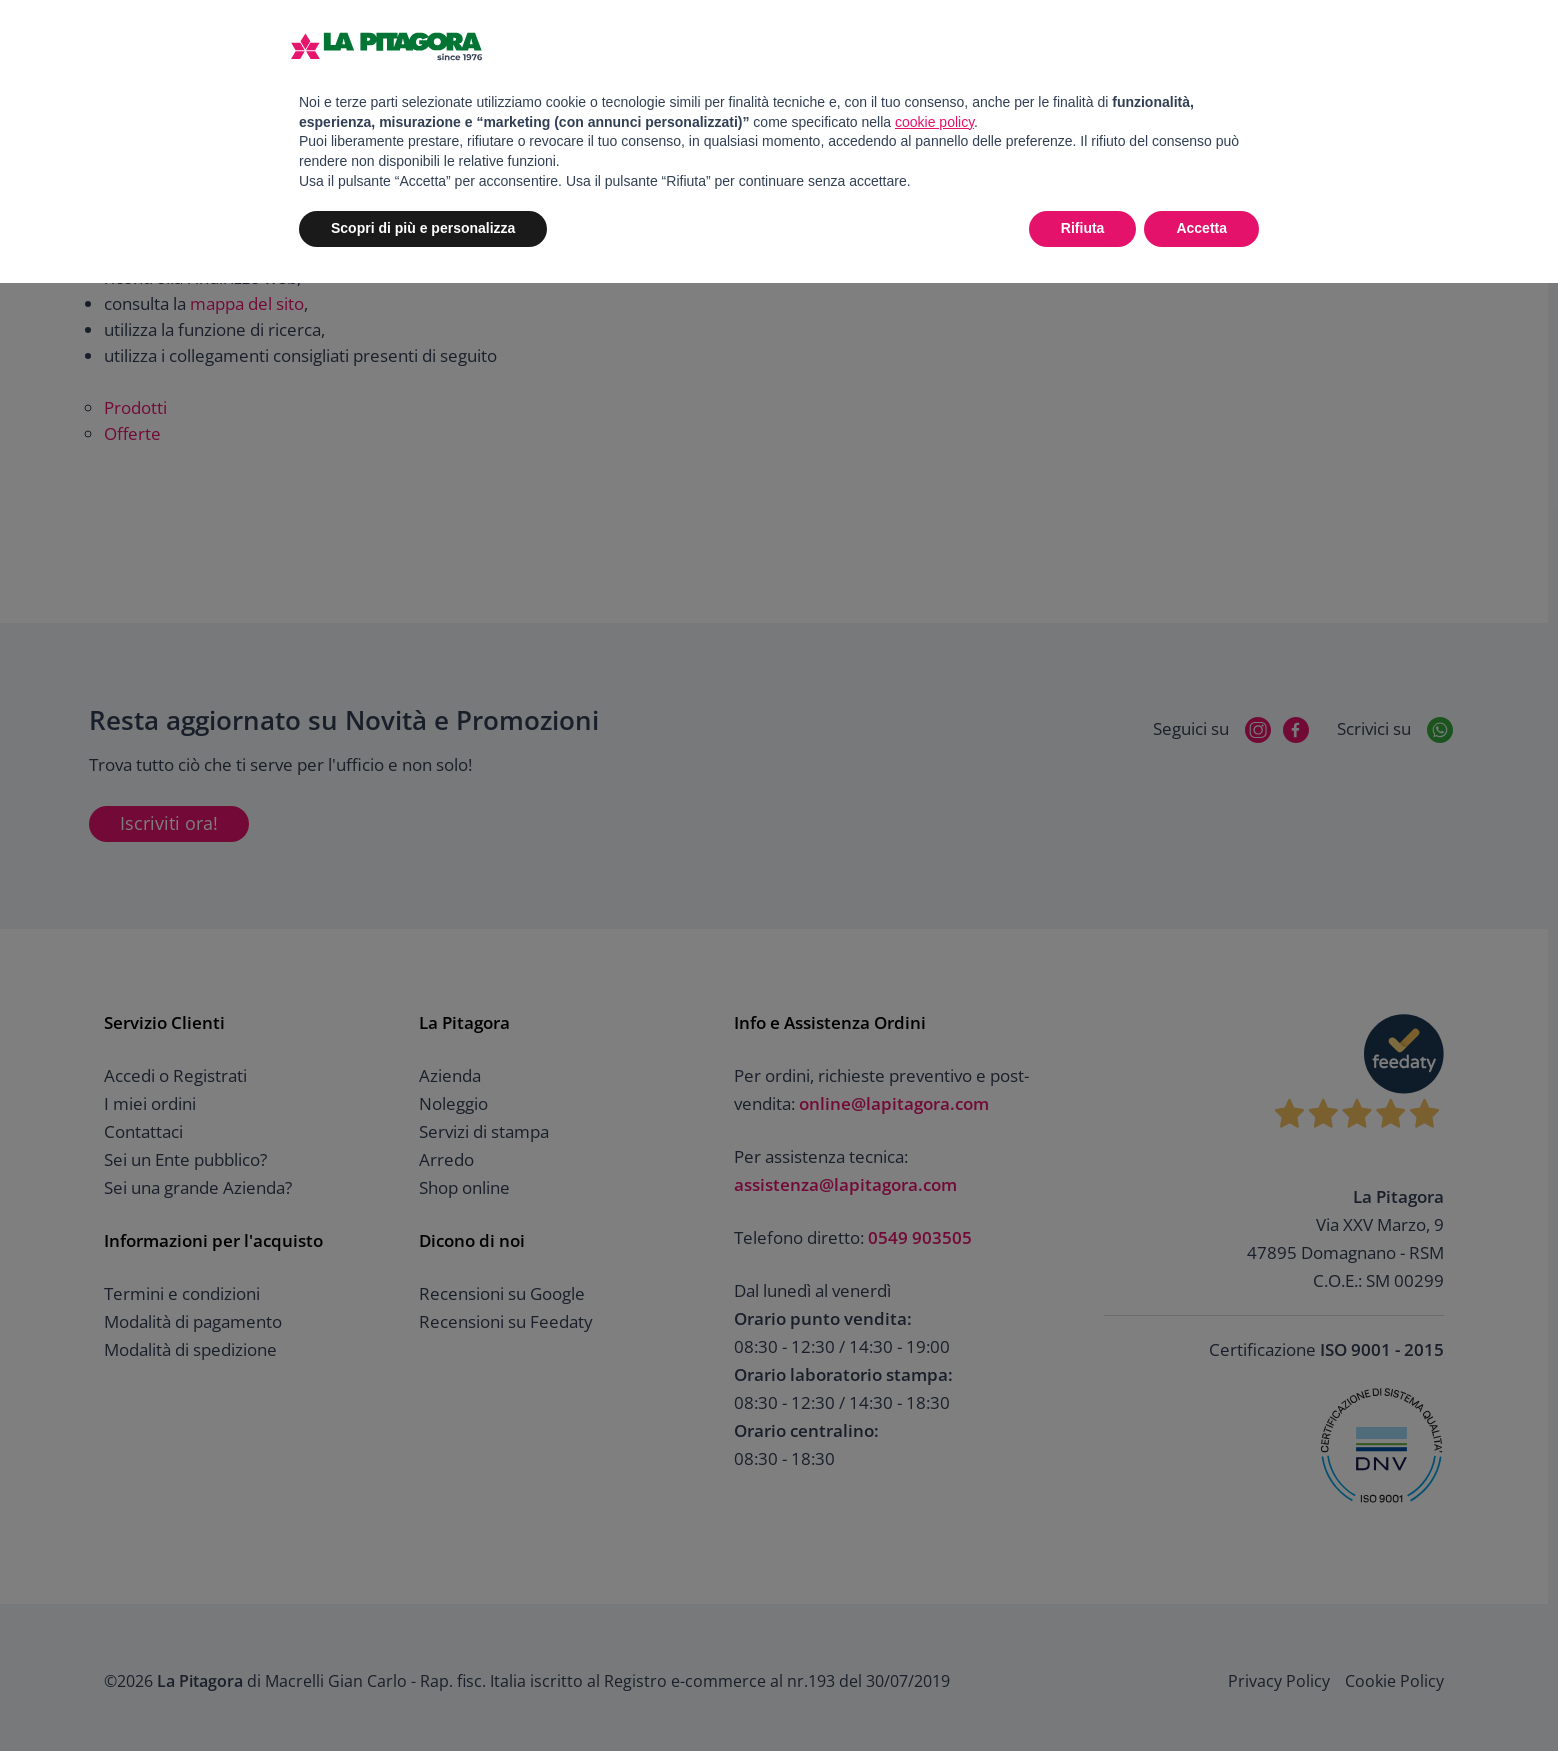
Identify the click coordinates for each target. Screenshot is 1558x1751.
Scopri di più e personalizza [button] (423, 228)
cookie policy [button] (934, 122)
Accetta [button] (1201, 228)
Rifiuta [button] (1083, 228)
